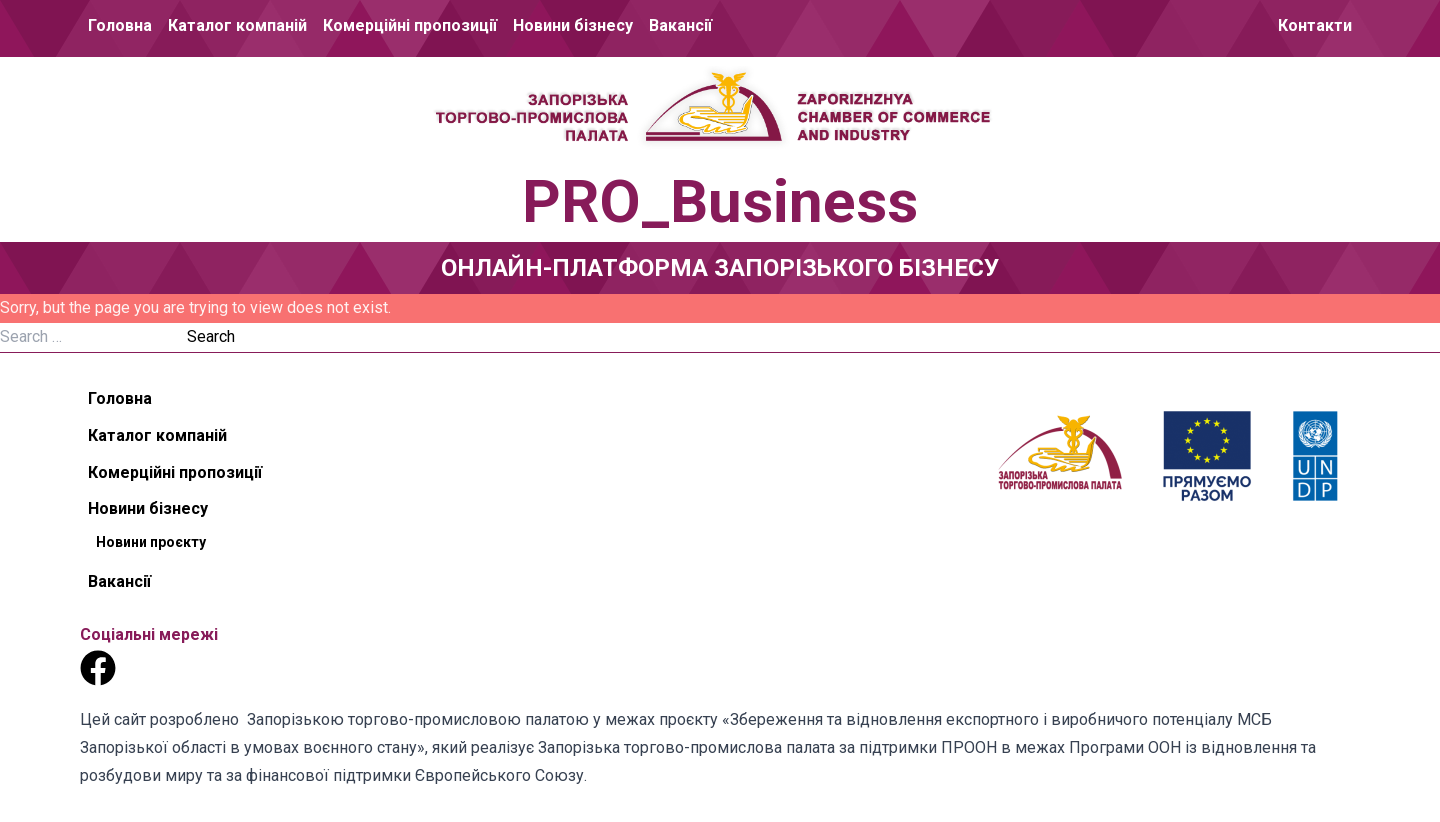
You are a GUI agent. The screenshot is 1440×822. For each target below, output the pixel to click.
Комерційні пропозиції (410, 25)
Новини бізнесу (573, 25)
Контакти (1315, 25)
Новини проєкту (151, 542)
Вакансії (680, 25)
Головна (120, 25)
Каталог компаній (237, 25)
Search (211, 336)
